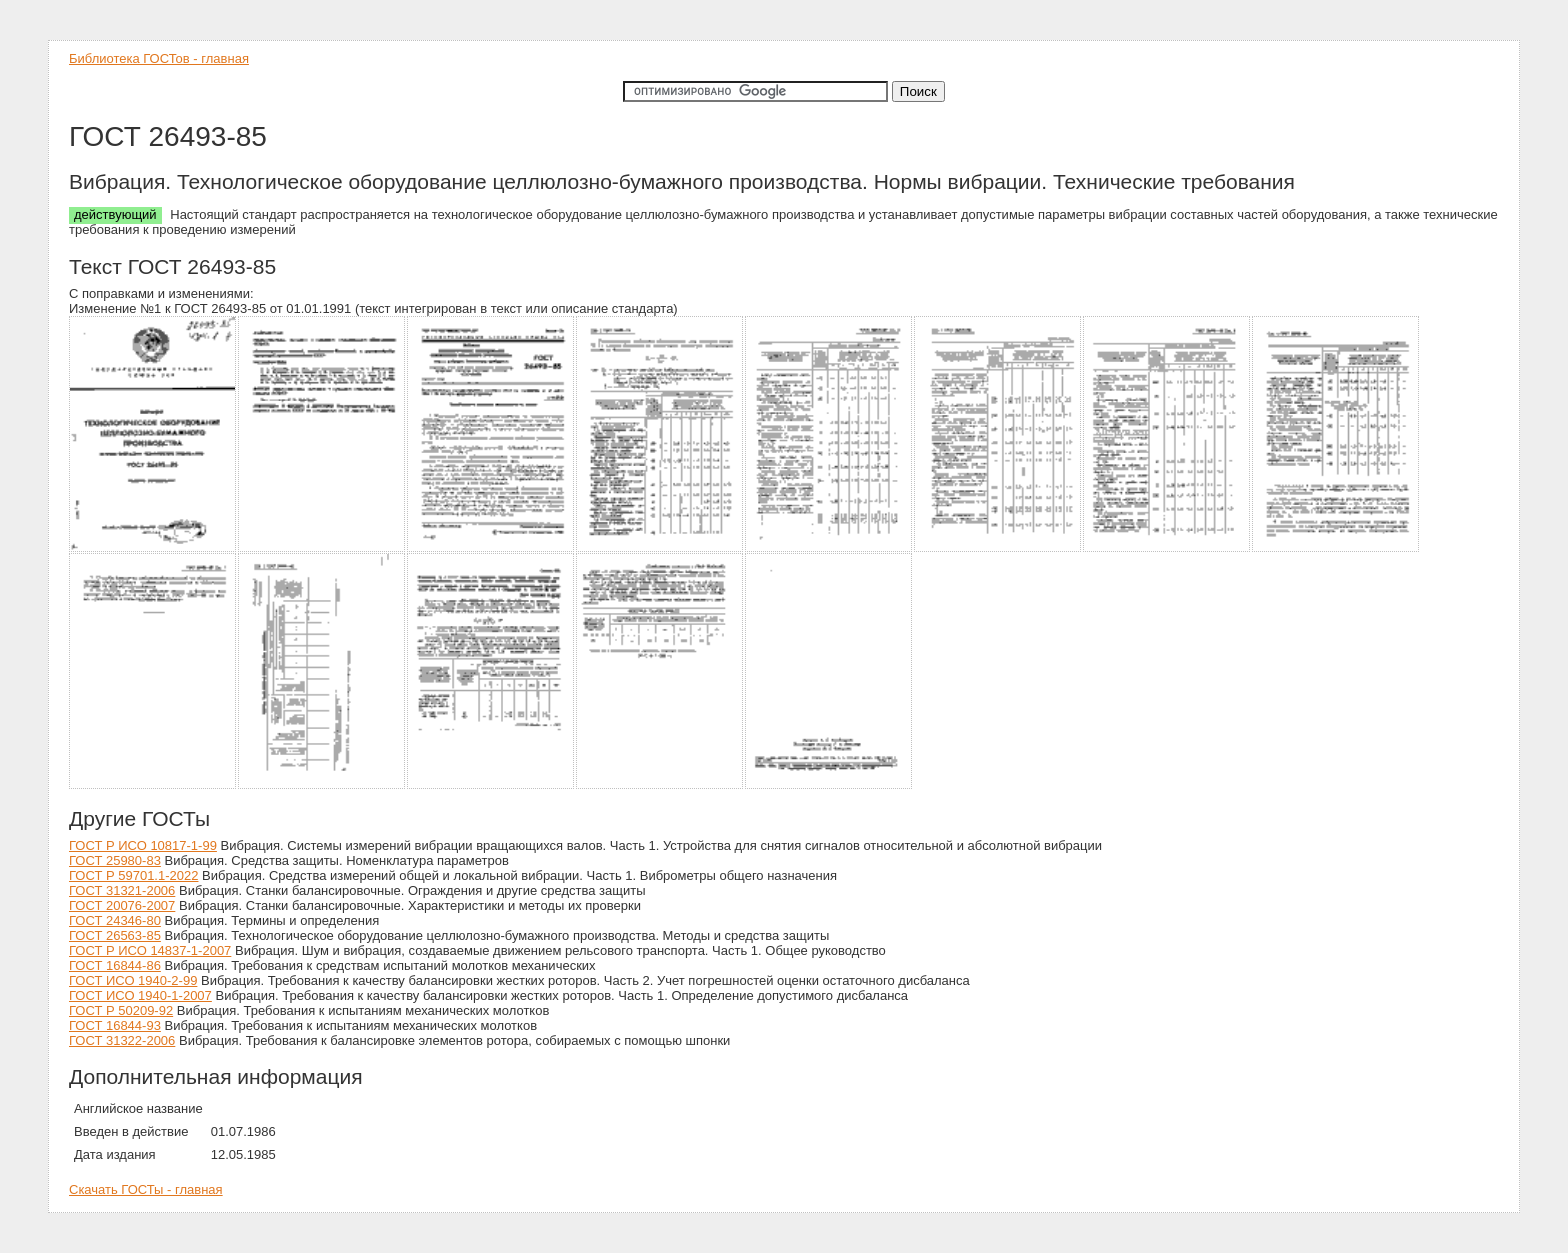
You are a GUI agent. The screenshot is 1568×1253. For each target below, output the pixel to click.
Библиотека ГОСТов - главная (159, 58)
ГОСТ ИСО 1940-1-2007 (140, 995)
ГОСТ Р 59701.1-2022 (133, 875)
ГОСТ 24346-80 (115, 920)
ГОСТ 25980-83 (115, 860)
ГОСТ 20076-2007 (122, 905)
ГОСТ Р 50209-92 (121, 1010)
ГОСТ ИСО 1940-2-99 (133, 980)
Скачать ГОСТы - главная (146, 1189)
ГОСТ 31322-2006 (122, 1040)
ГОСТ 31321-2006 (122, 890)
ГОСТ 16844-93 (115, 1025)
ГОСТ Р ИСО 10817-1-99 (143, 845)
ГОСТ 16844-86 (115, 965)
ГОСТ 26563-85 (115, 935)
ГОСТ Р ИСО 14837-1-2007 (150, 950)
